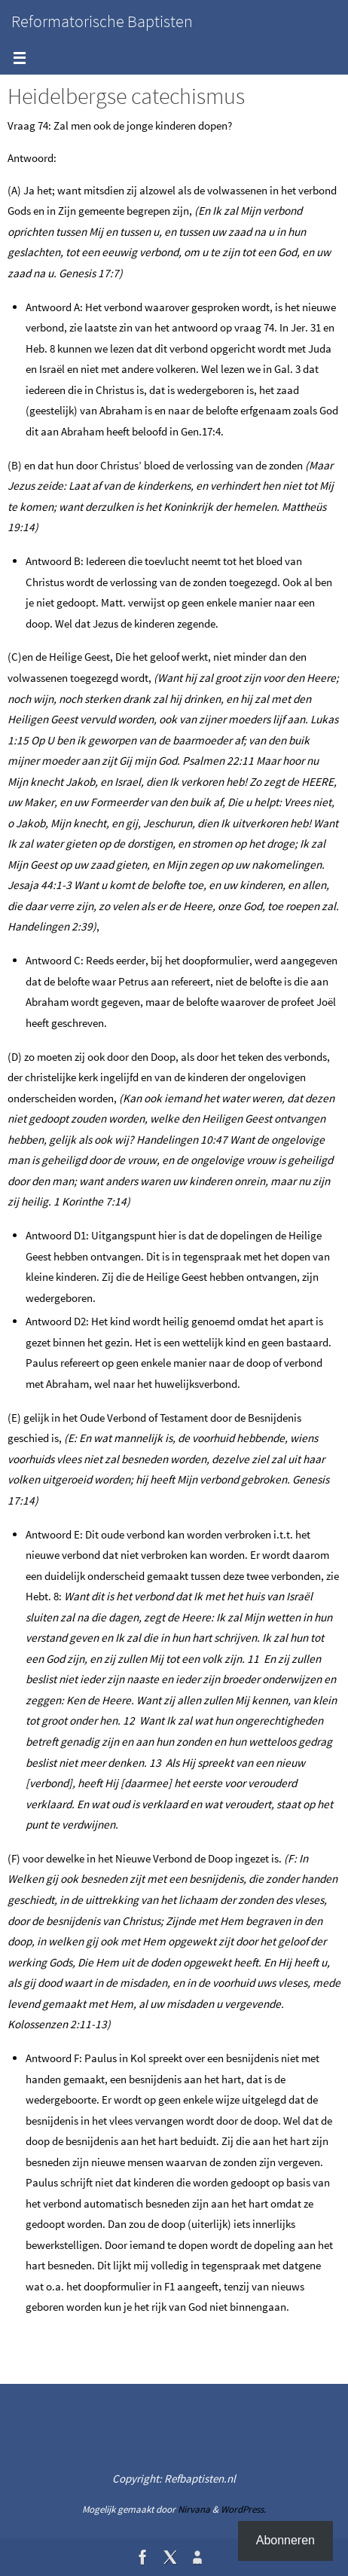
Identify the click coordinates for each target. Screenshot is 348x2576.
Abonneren (285, 2540)
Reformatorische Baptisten (102, 21)
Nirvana (194, 2509)
